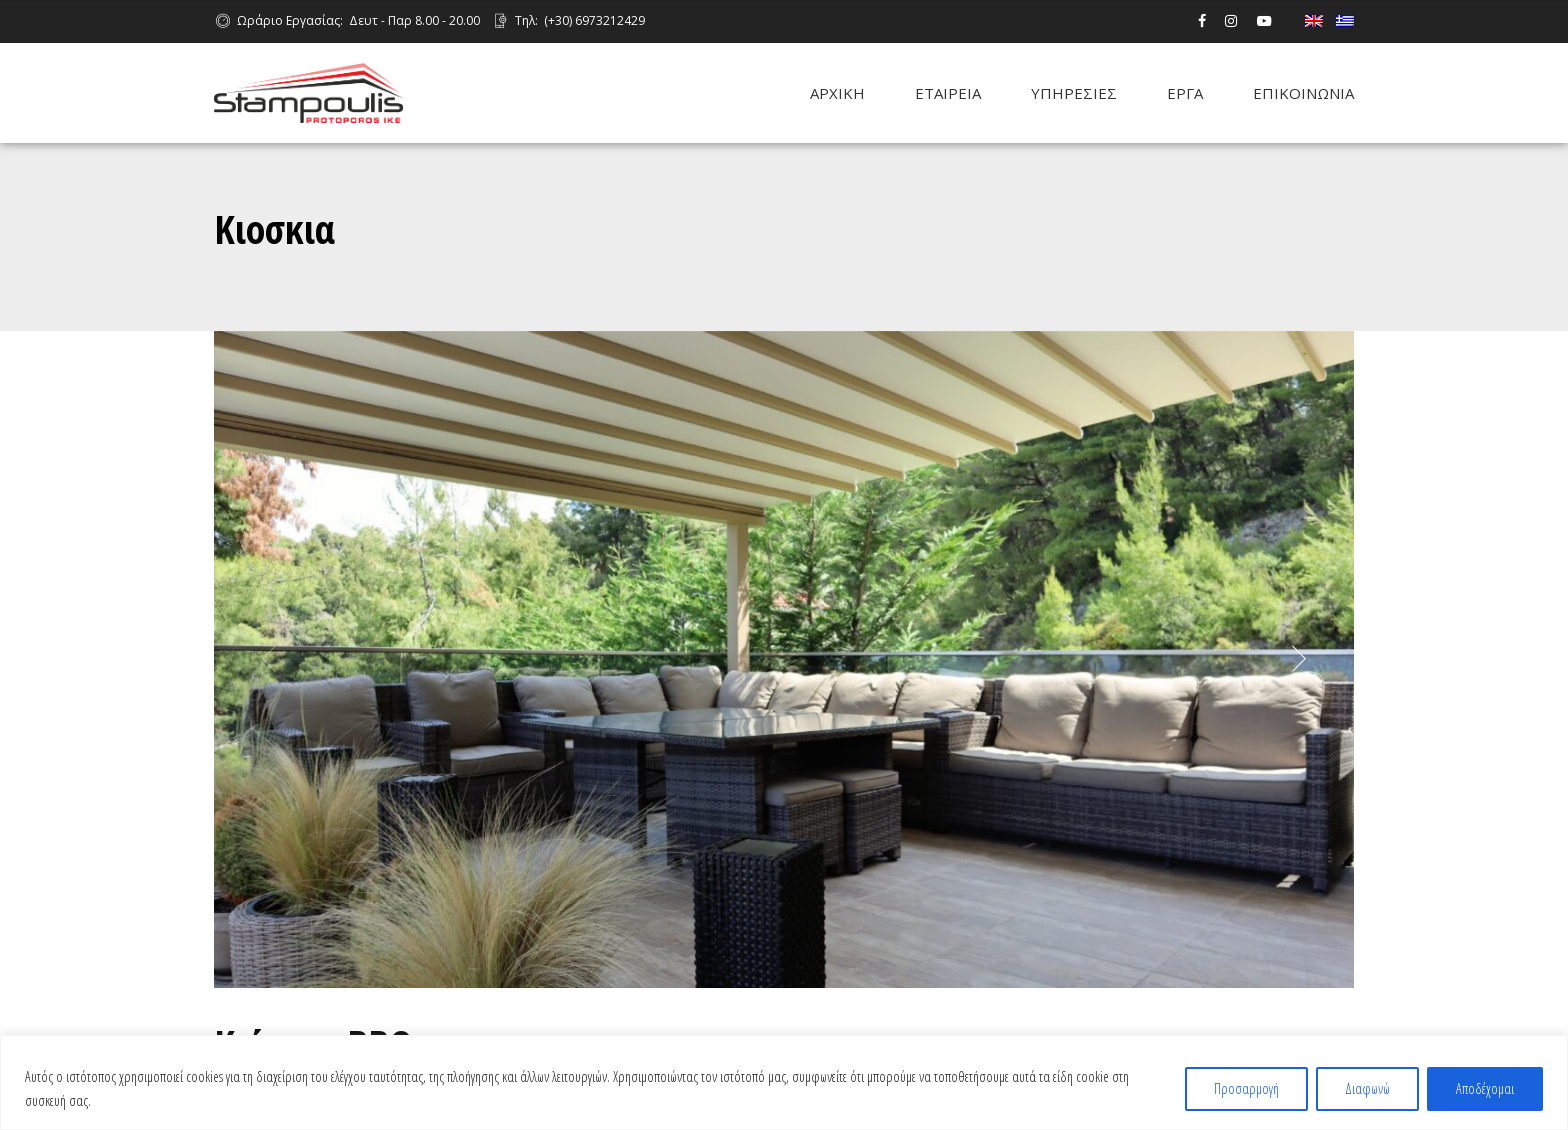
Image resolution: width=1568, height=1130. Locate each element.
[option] (784, 660)
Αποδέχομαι (1485, 1088)
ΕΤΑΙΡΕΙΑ (948, 93)
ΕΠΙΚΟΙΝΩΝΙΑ (1303, 93)
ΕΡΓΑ (1185, 93)
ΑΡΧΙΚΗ (837, 93)
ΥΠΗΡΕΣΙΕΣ (1074, 93)
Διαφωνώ (1367, 1088)
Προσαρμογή (1246, 1088)
